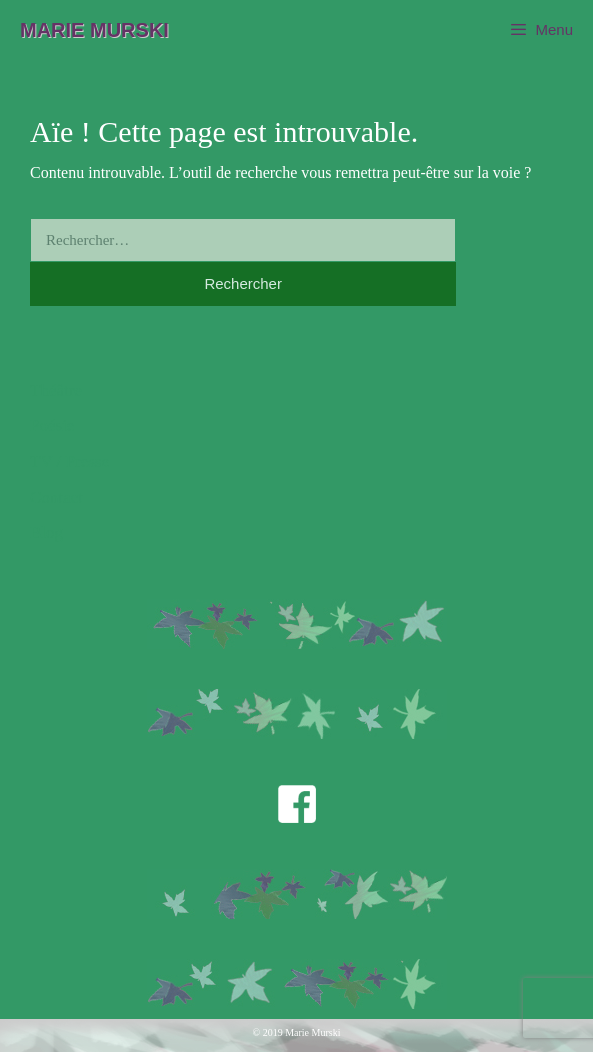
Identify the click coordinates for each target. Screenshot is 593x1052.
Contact (56, 497)
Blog (46, 532)
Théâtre (56, 390)
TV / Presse (69, 461)
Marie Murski (94, 30)
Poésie (52, 425)
